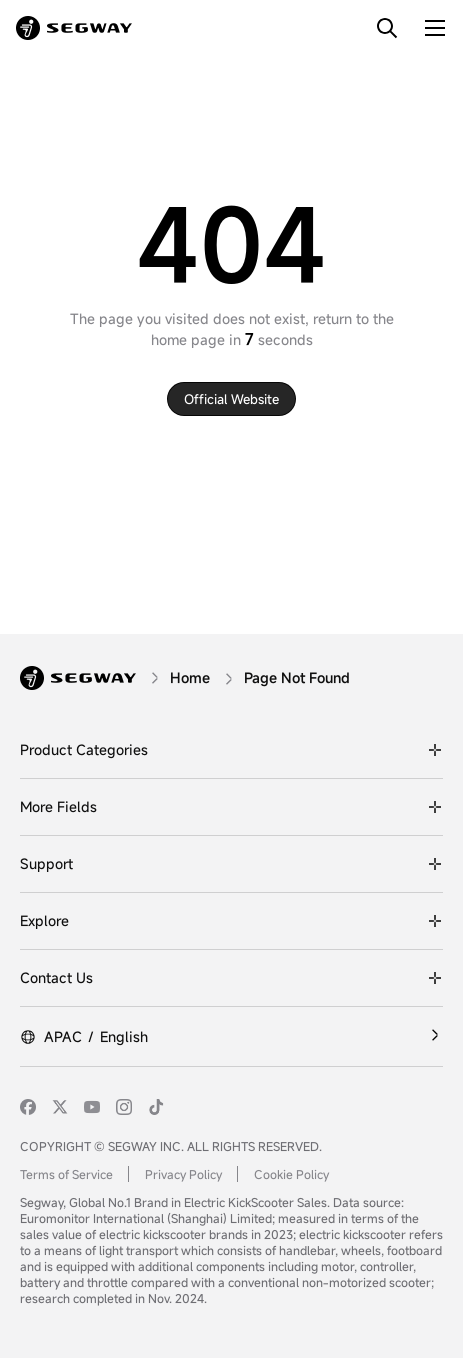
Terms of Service (66, 1174)
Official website (231, 399)
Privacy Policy (183, 1174)
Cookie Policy (291, 1174)
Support (46, 863)
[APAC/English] (231, 1036)
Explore (44, 920)
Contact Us (56, 977)
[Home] (190, 677)
